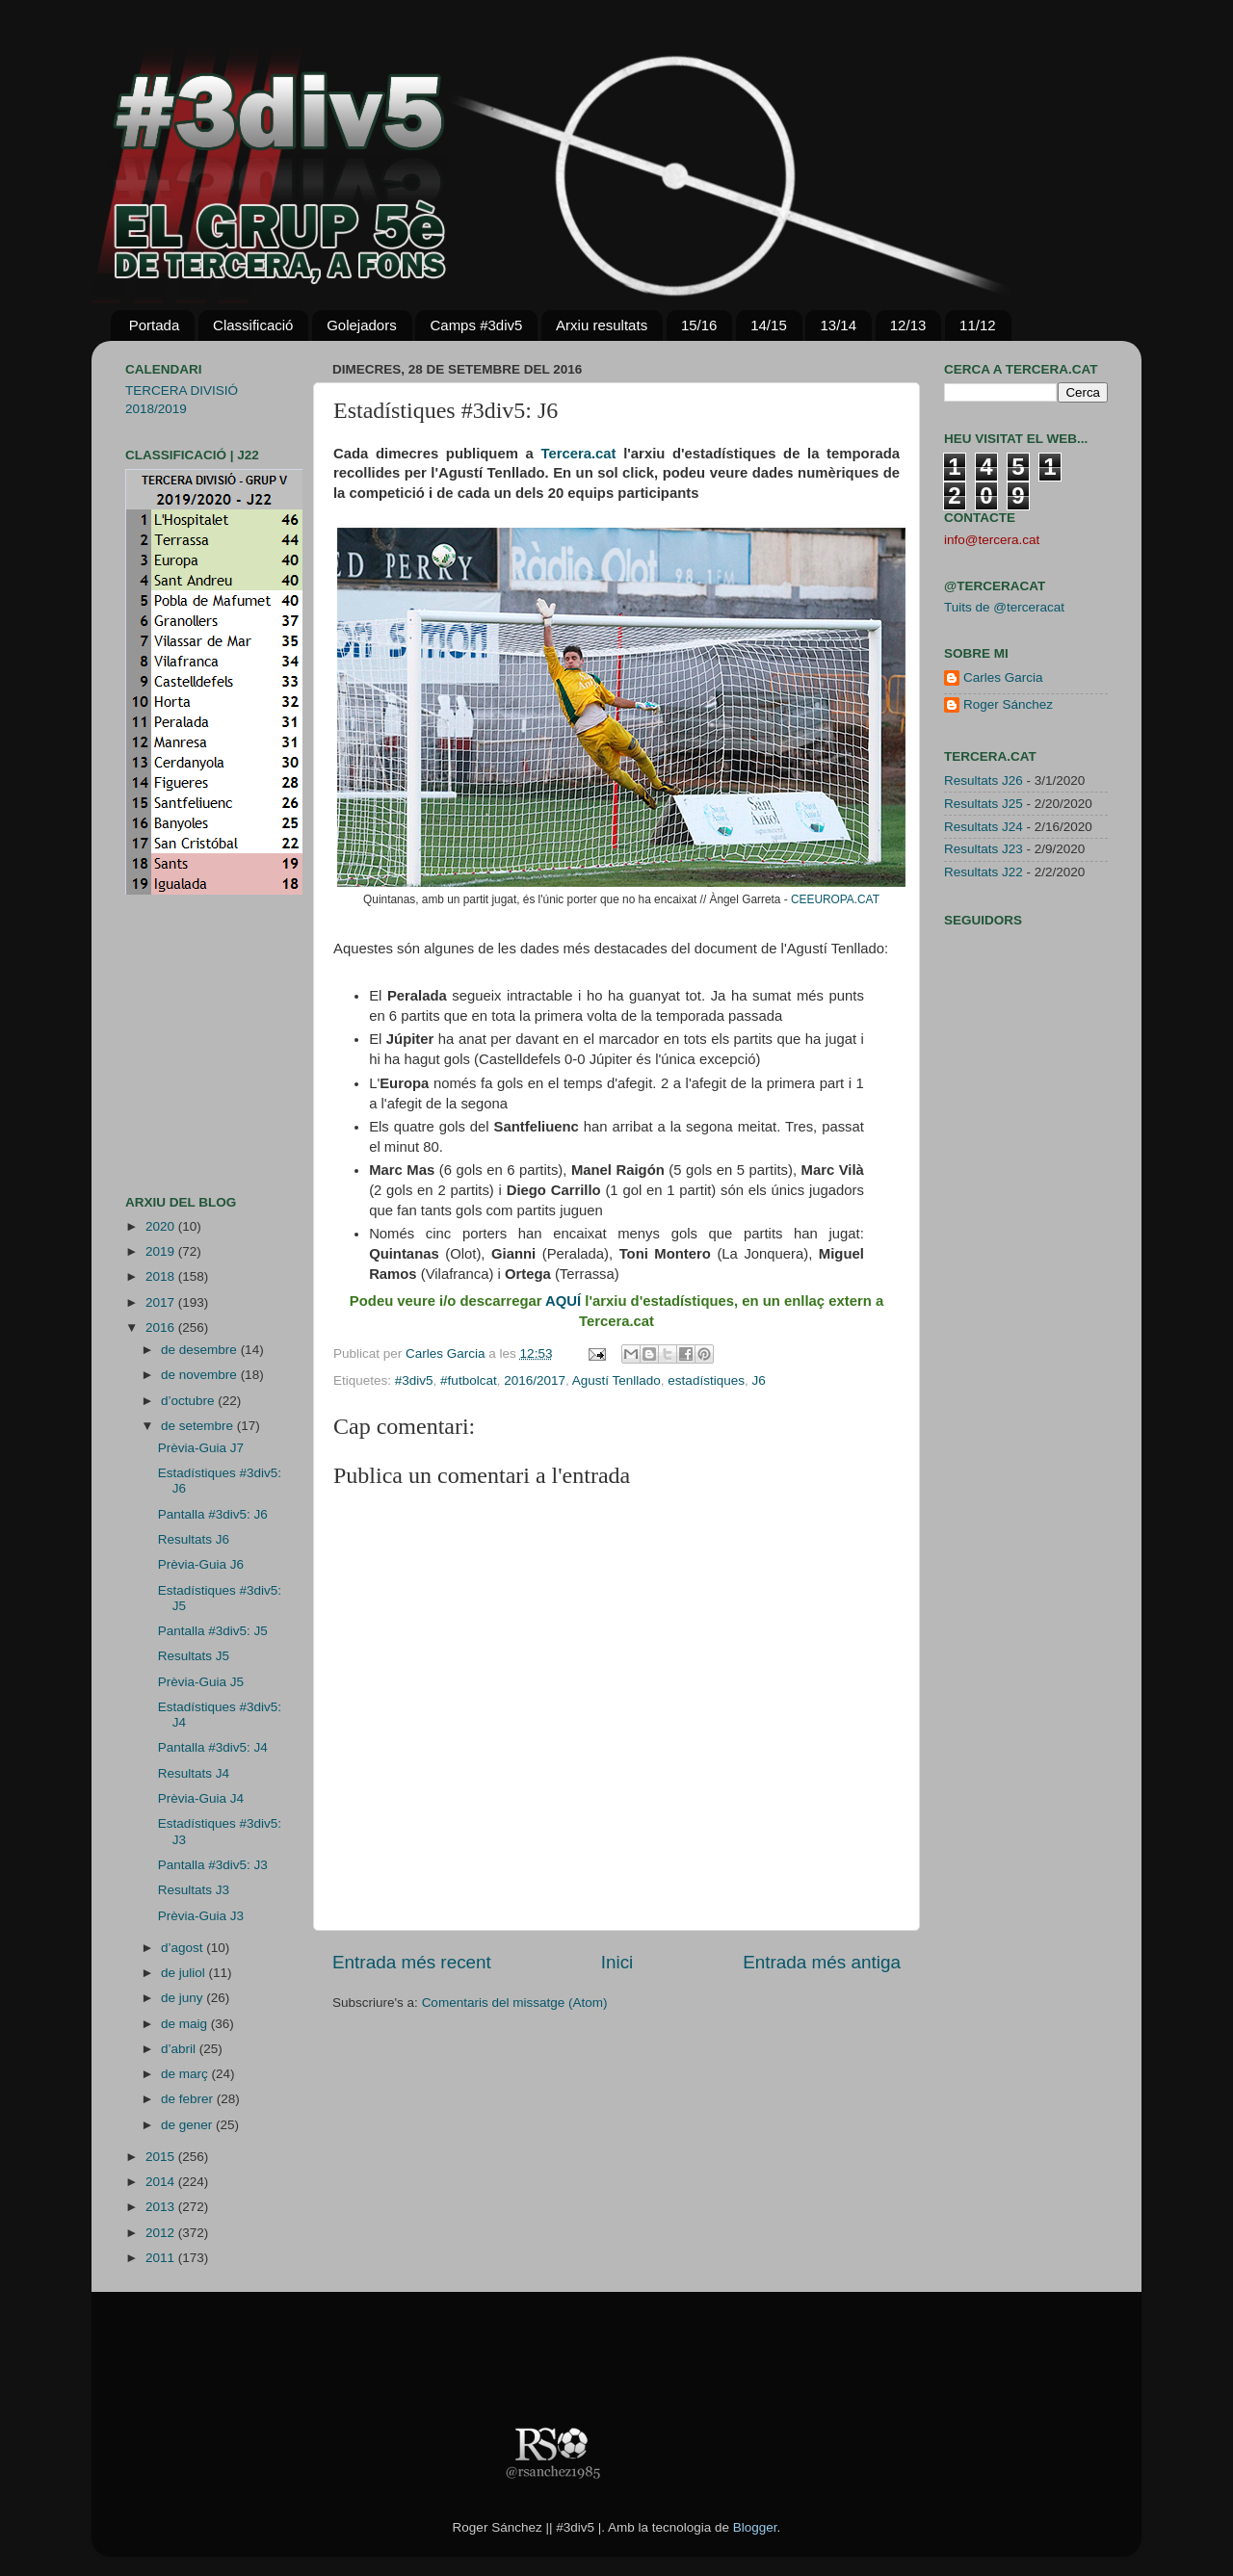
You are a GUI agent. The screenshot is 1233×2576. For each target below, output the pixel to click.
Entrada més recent (411, 1962)
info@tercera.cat (991, 540)
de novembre (201, 1374)
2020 (161, 1226)
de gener (188, 2125)
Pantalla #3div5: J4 (213, 1747)
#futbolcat (468, 1380)
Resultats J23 (983, 849)
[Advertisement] (183, 1044)
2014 (161, 2181)
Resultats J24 (983, 827)
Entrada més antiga (822, 1962)
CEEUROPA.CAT (835, 899)
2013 (161, 2206)
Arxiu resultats (601, 325)
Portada (154, 325)
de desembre (201, 1349)
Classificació (253, 325)
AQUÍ (563, 1301)
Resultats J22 (983, 872)
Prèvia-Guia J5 (201, 1682)
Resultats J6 (193, 1539)
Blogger (755, 2527)
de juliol (185, 1972)
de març (186, 2074)
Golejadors (362, 325)
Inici (617, 1962)
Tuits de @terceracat (1004, 607)
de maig (186, 2024)
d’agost (183, 1947)
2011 (161, 2258)
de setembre (199, 1425)
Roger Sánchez (1008, 704)
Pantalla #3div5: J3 (213, 1865)
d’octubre (189, 1400)
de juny (183, 1998)
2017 (161, 1302)
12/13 (908, 325)
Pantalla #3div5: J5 (213, 1631)
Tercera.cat (578, 453)
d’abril (180, 2049)
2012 (161, 2232)
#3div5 (414, 1380)
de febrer (189, 2099)
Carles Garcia (447, 1353)
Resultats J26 (983, 780)
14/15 (768, 325)
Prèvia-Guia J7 (201, 1448)
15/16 (699, 325)
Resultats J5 (193, 1656)
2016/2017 (534, 1380)
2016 (161, 1327)
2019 (161, 1251)
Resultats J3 (193, 1890)
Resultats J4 (193, 1773)
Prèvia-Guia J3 (201, 1916)
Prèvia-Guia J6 (201, 1564)
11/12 (977, 325)
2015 (161, 2156)
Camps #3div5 (476, 325)
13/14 (838, 325)
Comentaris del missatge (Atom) (515, 2002)
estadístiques (706, 1380)
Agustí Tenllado (616, 1380)
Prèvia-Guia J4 (201, 1798)
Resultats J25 (983, 803)
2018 (161, 1276)
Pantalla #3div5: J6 (213, 1514)
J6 (758, 1380)
